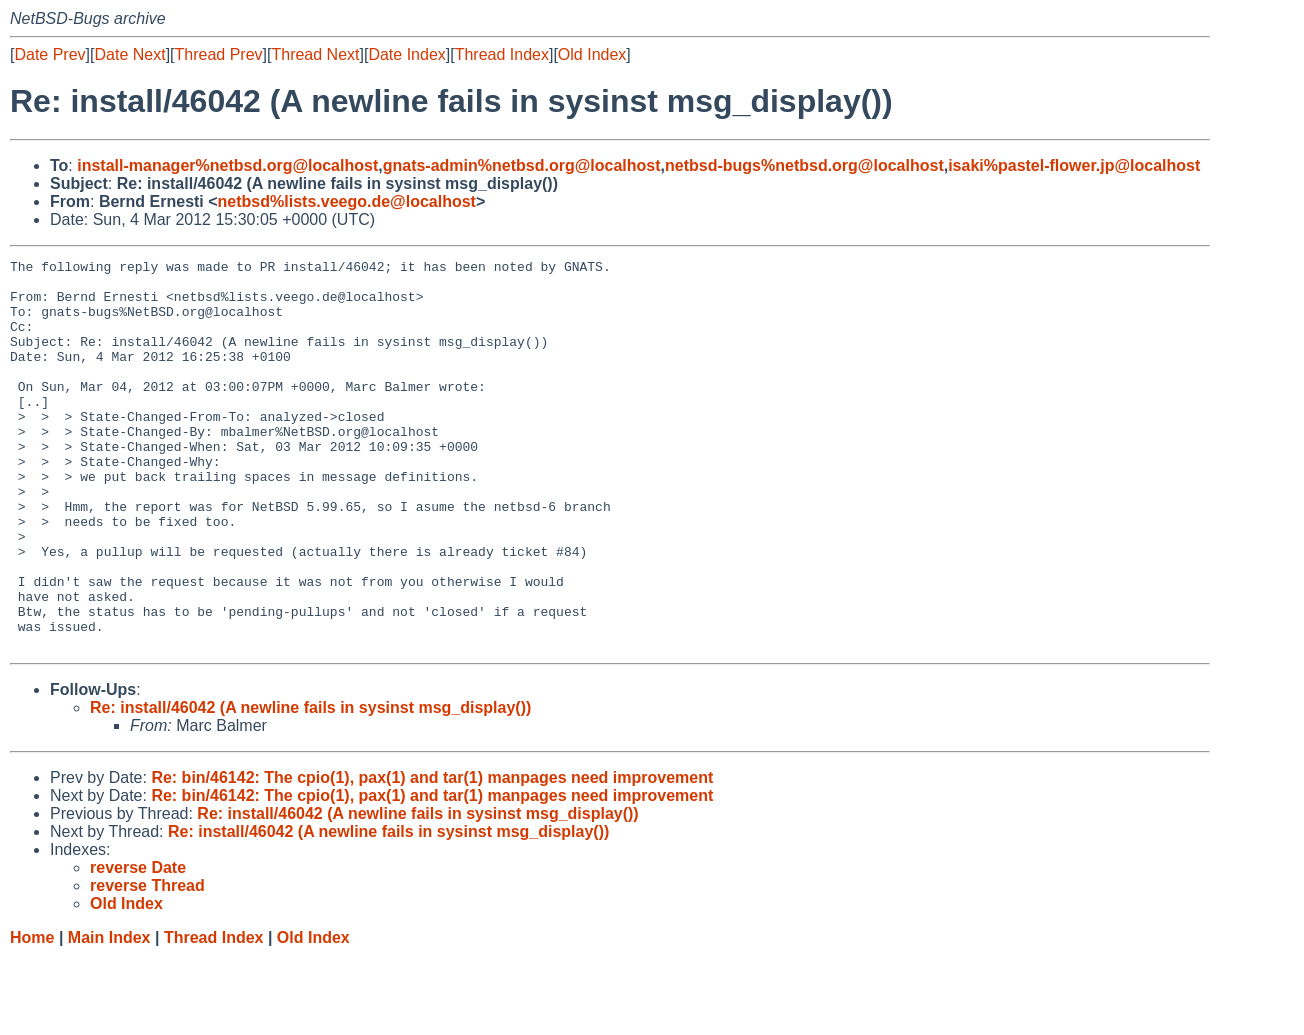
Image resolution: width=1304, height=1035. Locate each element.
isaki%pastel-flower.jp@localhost (1074, 165)
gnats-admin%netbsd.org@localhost (522, 165)
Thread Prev (219, 54)
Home (32, 1015)
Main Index (109, 1015)
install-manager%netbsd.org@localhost (227, 165)
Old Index (592, 54)
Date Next (129, 54)
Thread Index (502, 54)
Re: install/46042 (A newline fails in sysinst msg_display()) (310, 785)
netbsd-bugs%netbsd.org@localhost (804, 165)
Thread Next (315, 54)
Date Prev (49, 54)
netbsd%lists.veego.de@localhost (347, 201)
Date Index (406, 54)
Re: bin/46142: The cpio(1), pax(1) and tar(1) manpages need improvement (432, 855)
